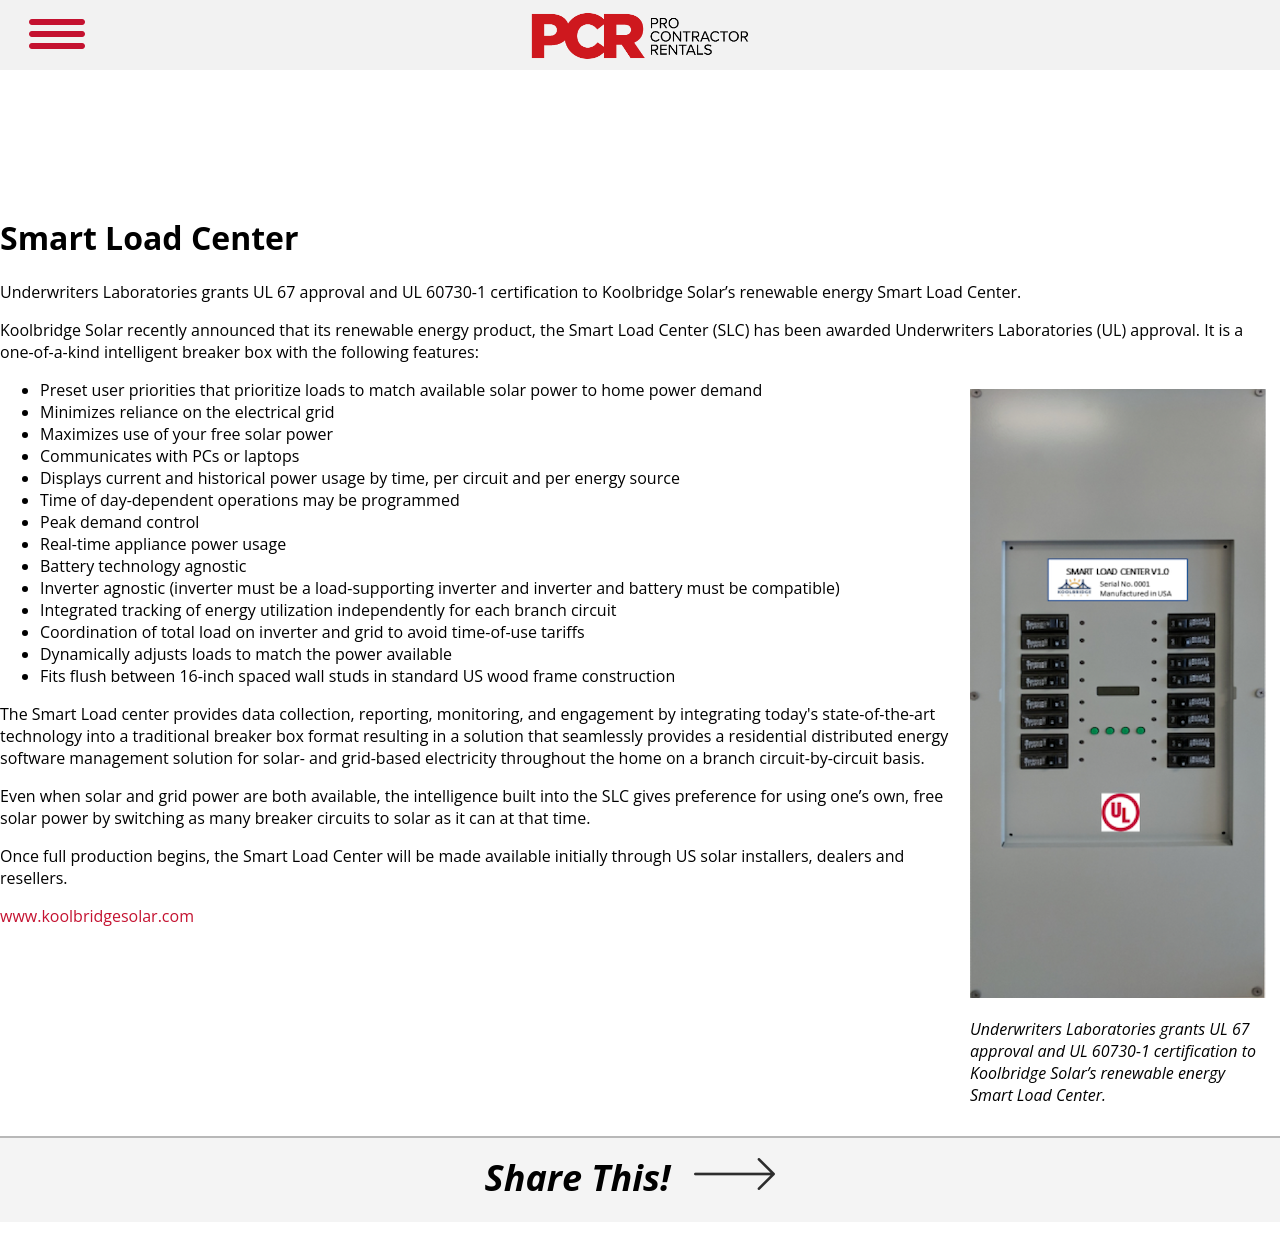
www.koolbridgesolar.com (97, 916)
